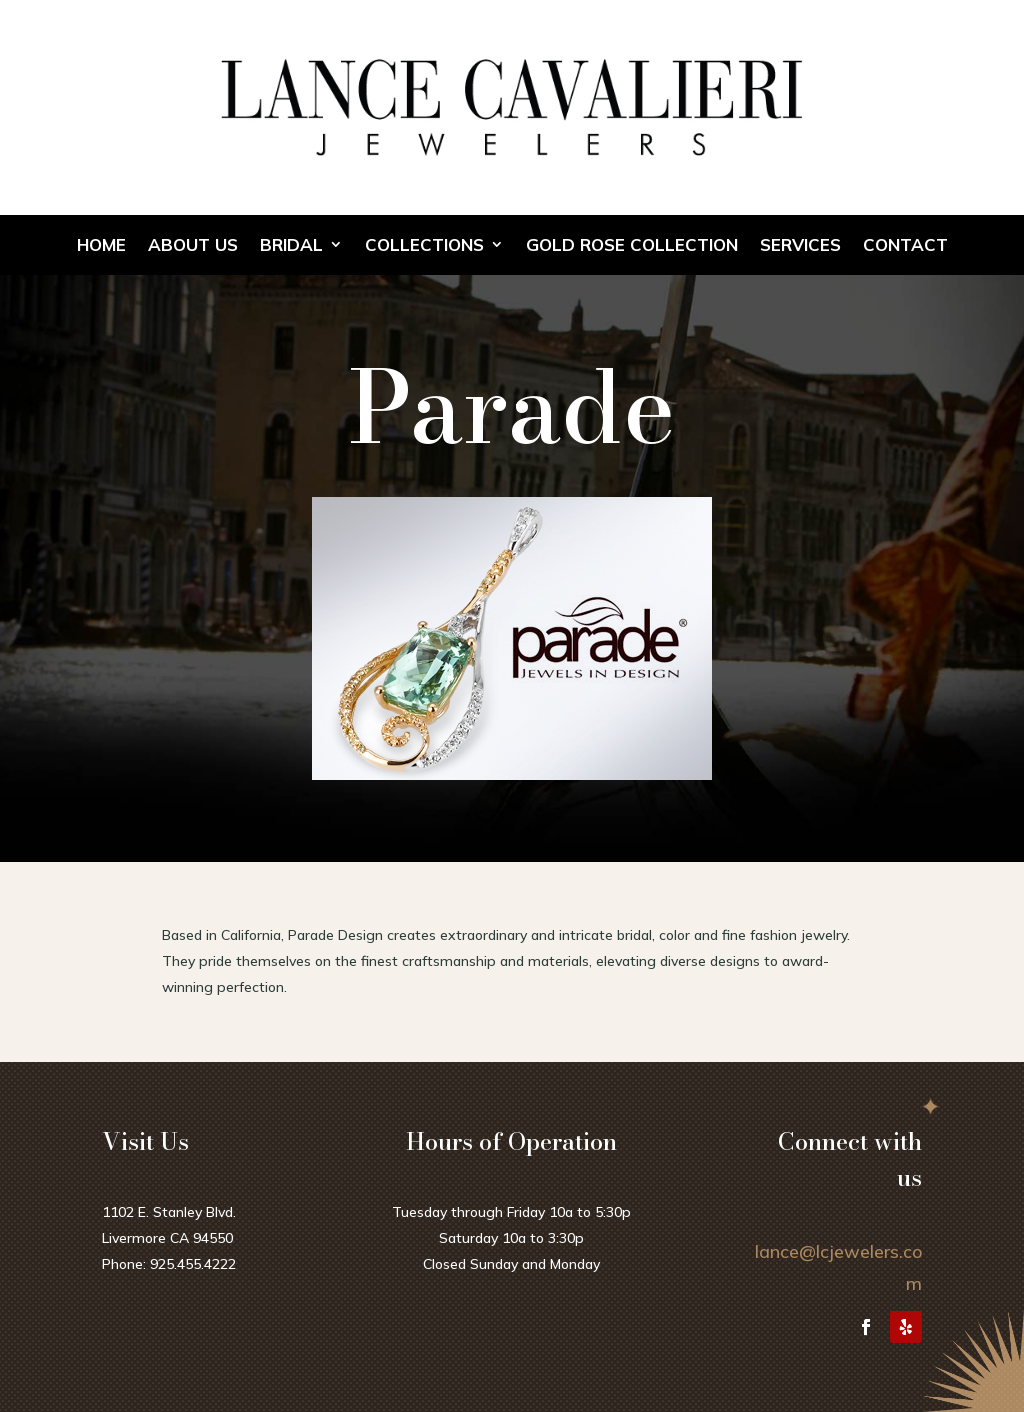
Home (101, 245)
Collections (424, 245)
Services (800, 245)
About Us (193, 245)
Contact (905, 245)
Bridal (291, 245)
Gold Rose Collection (632, 245)
